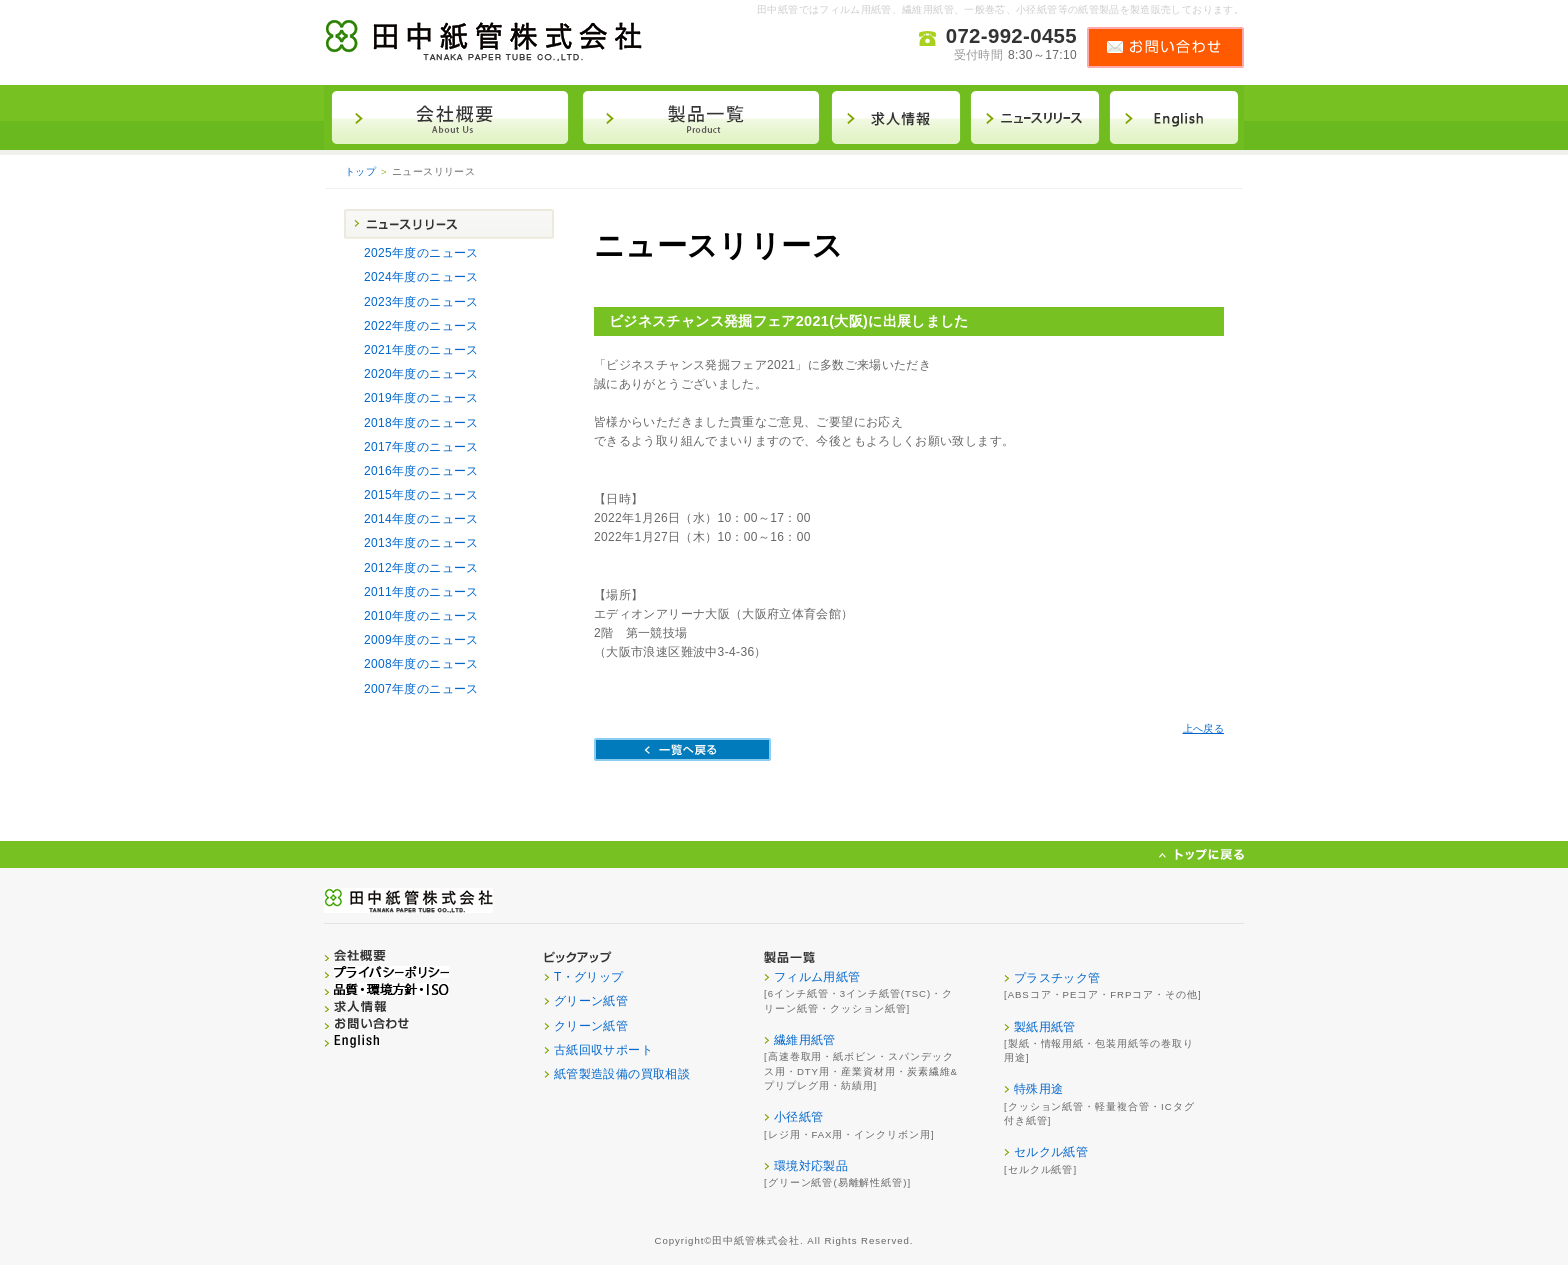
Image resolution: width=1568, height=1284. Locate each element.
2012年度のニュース (421, 568)
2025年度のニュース (421, 253)
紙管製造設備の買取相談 (622, 1074)
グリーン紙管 (591, 1001)
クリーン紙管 (591, 1026)
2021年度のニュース (421, 350)
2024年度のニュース (421, 277)
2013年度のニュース (421, 543)
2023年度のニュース (421, 302)
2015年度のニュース (421, 495)
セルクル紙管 (1051, 1152)
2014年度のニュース (421, 519)
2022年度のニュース (421, 326)
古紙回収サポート (603, 1050)
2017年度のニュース (421, 447)
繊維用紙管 (805, 1040)
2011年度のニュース (421, 592)
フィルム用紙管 (817, 977)
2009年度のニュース (421, 640)
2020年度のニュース (421, 374)
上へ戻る (1203, 728)
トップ (360, 171)
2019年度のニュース (421, 398)
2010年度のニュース (421, 616)
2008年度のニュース (421, 664)
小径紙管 (798, 1117)
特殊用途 (1038, 1089)
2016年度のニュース (421, 471)
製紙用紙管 (1045, 1027)
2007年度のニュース (421, 689)
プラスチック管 (1057, 978)
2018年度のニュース (421, 423)
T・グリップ (589, 977)
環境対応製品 (811, 1166)
